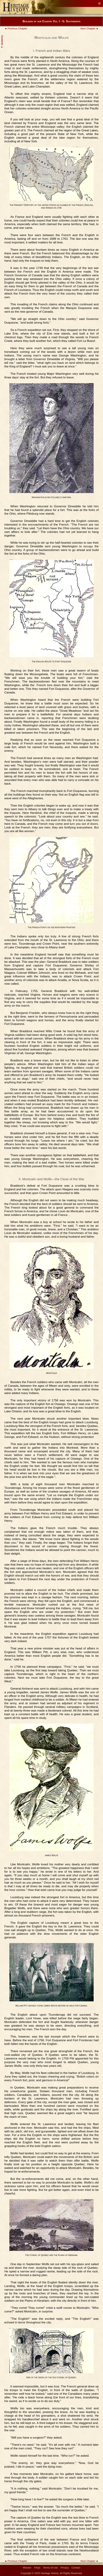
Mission (27, 2567)
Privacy (65, 2567)
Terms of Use (50, 2567)
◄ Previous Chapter (15, 28)
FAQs (37, 2567)
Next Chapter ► (89, 28)
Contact (76, 2567)
